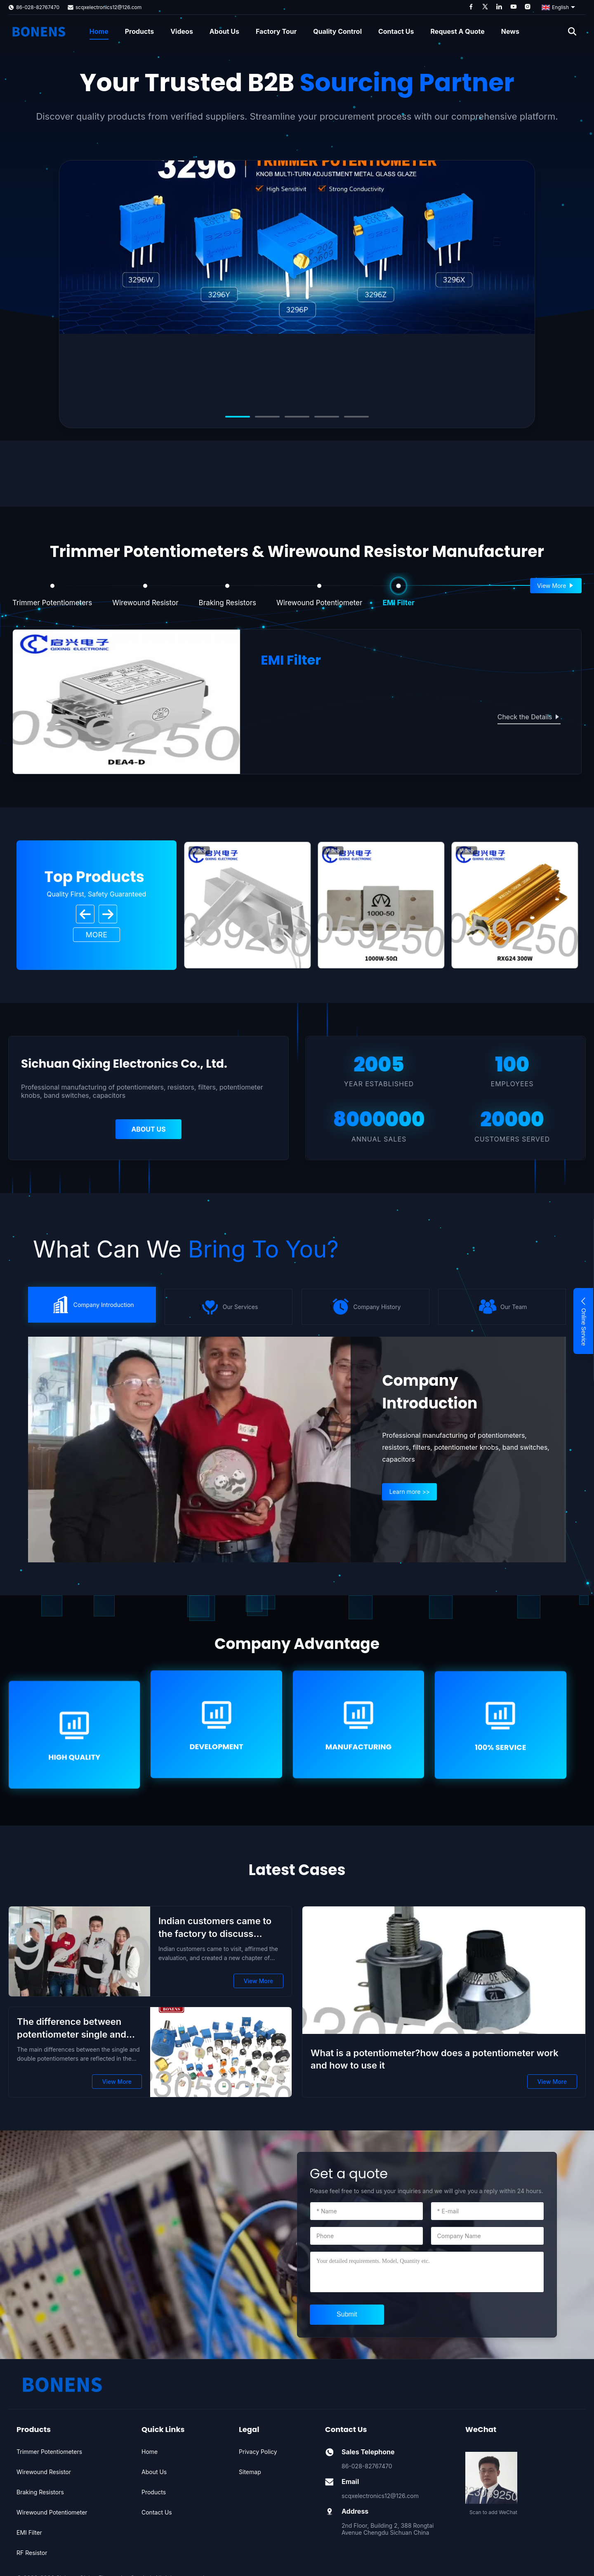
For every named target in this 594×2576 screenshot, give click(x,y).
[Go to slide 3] (297, 417)
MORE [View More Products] (96, 934)
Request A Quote (458, 31)
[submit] (347, 2315)
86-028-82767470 (37, 7)
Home (99, 31)
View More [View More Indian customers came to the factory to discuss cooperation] (258, 1980)
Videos (181, 31)
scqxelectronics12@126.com (108, 7)
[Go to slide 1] (237, 417)
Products (139, 31)
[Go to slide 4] (326, 417)
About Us (224, 31)
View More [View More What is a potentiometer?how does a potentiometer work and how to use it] (552, 2081)
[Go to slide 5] (356, 417)
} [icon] (92, 1304)
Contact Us (396, 31)
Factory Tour (276, 31)
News (510, 31)
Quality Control (337, 31)
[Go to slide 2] (267, 417)
